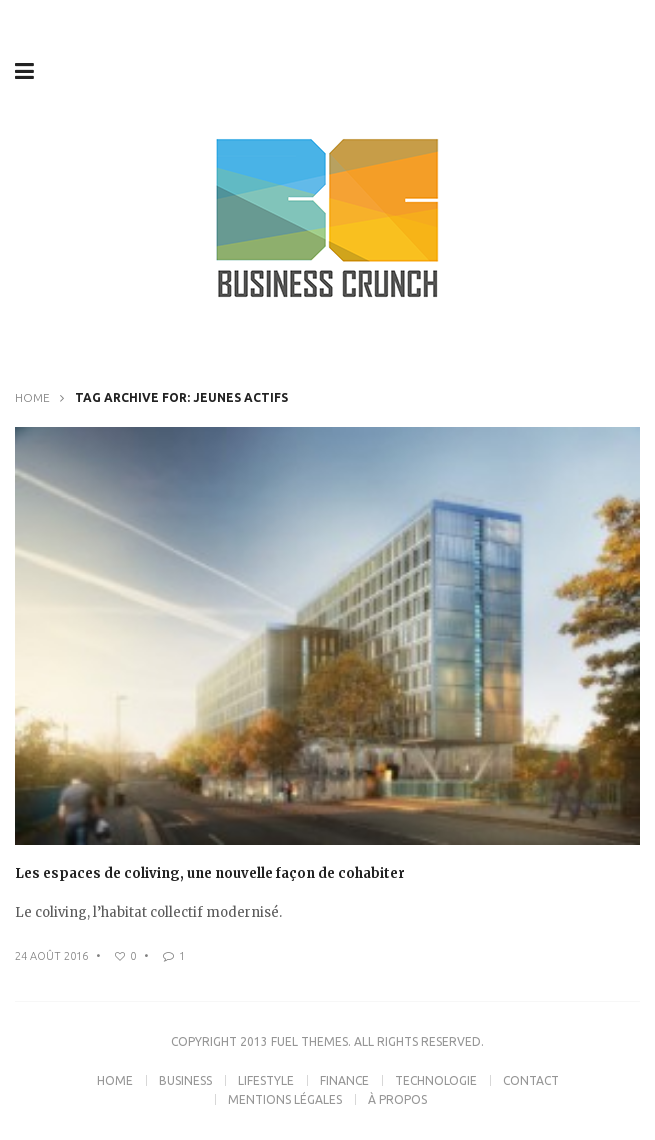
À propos (397, 1099)
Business (185, 1080)
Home (32, 397)
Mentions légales (285, 1099)
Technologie (436, 1080)
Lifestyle (266, 1080)
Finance (344, 1080)
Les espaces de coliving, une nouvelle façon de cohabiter (210, 873)
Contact (531, 1080)
